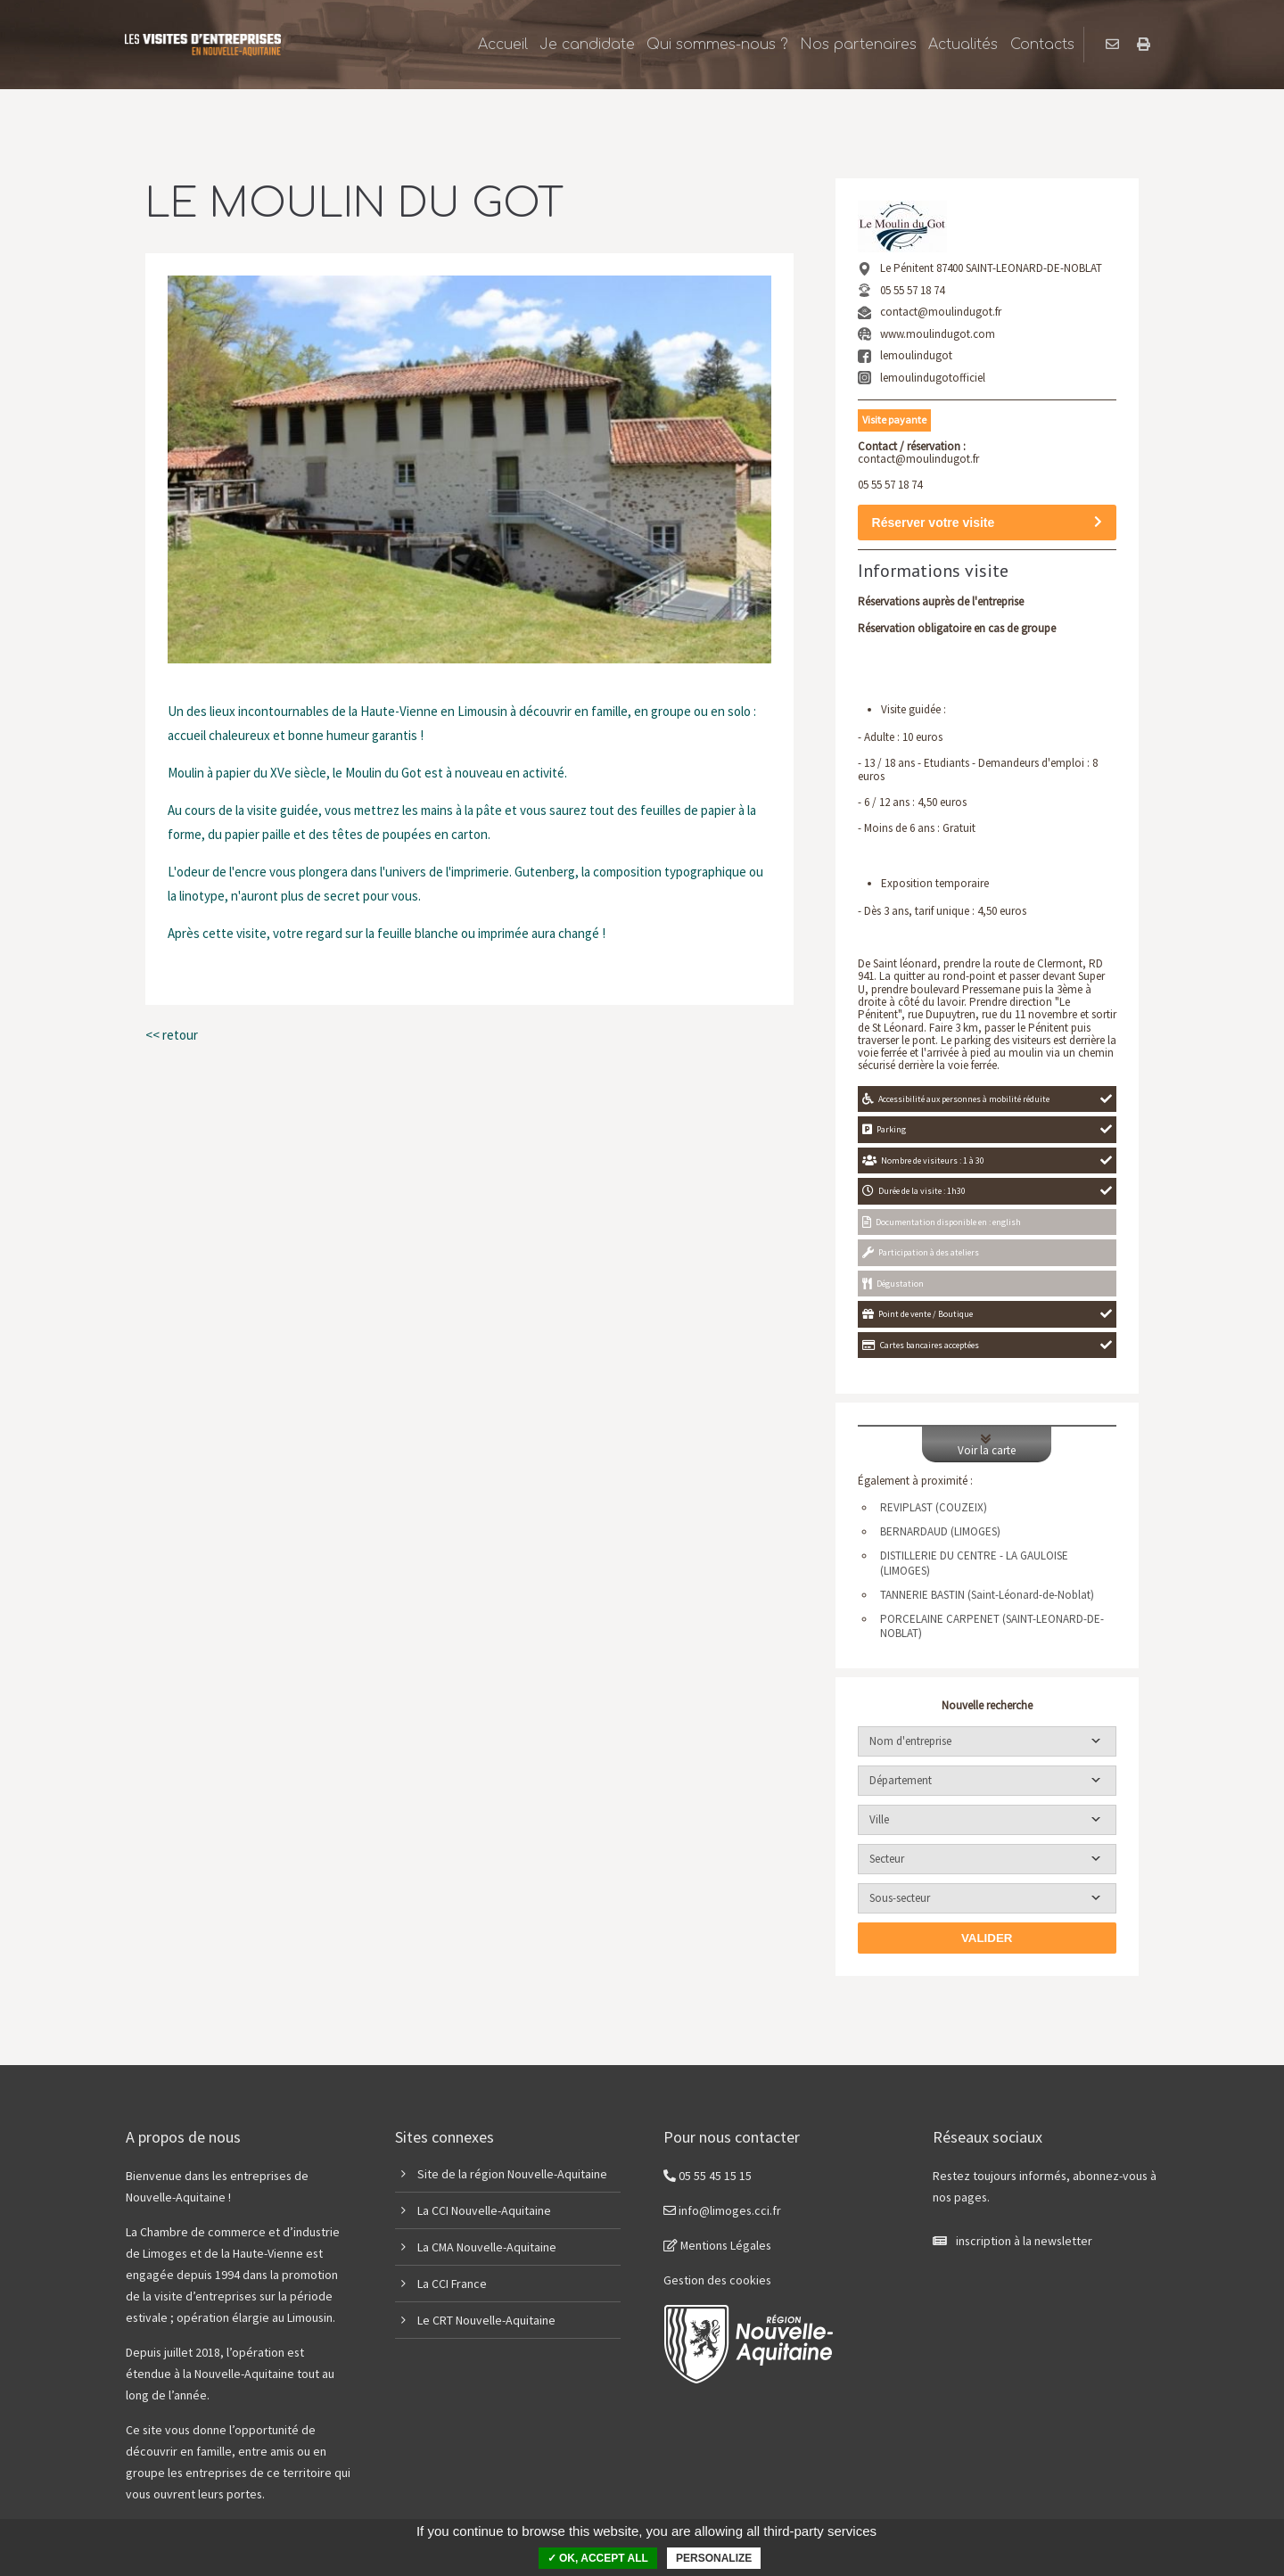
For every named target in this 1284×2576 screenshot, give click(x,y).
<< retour (171, 1034)
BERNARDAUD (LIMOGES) (940, 1532)
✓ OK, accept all (597, 2558)
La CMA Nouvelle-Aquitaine (486, 2247)
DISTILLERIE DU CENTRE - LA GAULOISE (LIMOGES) (974, 1563)
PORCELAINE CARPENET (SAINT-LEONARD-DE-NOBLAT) (992, 1627)
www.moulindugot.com (937, 334)
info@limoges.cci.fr (722, 2210)
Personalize (714, 2558)
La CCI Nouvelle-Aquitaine (484, 2210)
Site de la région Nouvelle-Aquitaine (512, 2174)
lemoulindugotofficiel (932, 377)
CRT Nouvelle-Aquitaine (494, 2320)
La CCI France (452, 2284)
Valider (987, 1938)
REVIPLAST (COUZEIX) (933, 1508)
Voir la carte (986, 1444)
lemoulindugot (916, 355)
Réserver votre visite (987, 522)
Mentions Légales (717, 2245)
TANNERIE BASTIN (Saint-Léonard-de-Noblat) (987, 1595)
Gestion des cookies (717, 2280)
